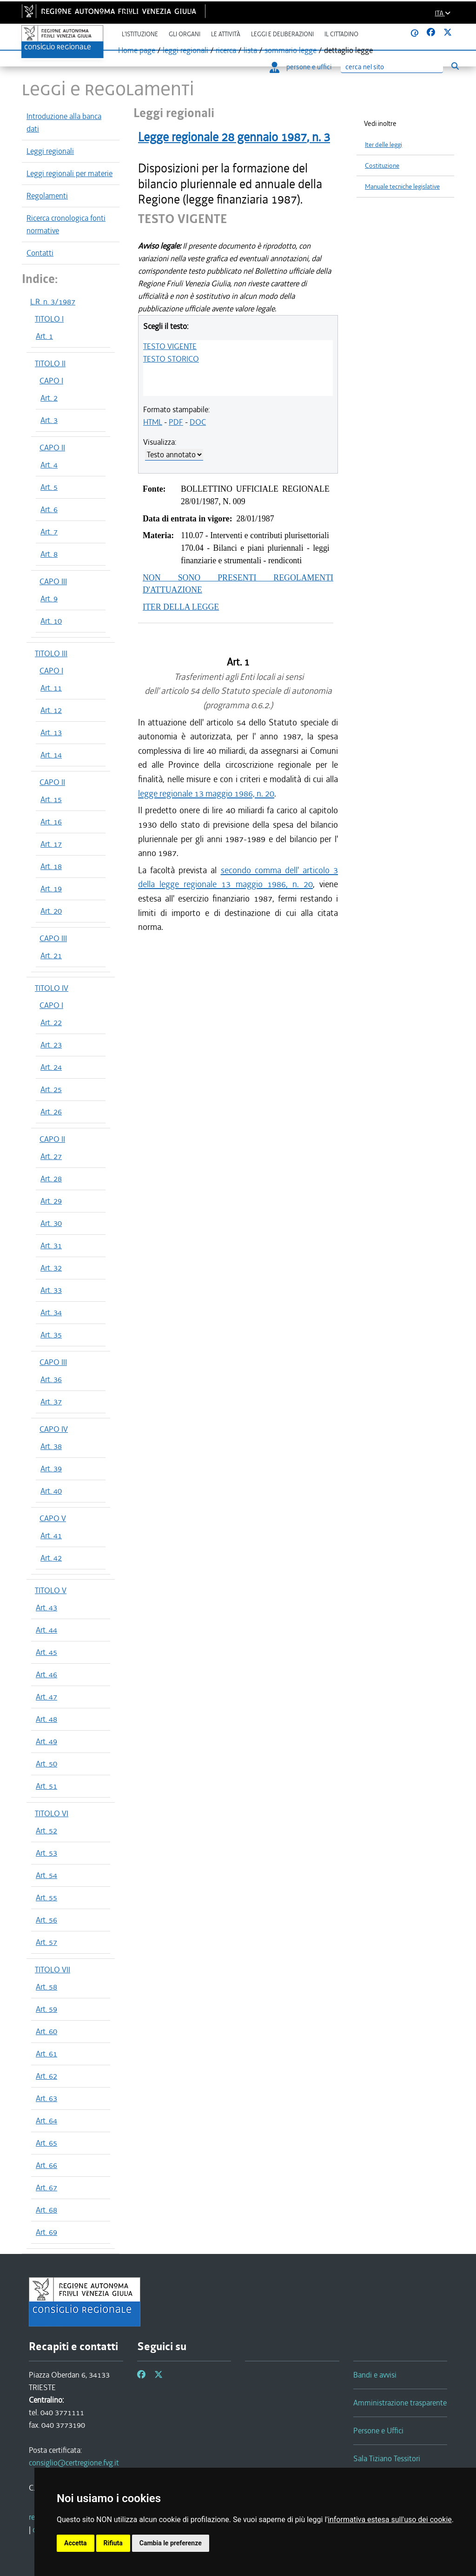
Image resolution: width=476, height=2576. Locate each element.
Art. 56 (46, 1920)
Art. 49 (46, 1741)
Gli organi (184, 34)
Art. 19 (51, 888)
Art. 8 (49, 554)
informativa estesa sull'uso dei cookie (390, 2519)
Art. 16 (51, 822)
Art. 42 (51, 1558)
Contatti (39, 253)
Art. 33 (51, 1290)
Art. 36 (51, 1379)
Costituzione (382, 165)
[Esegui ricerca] (455, 66)
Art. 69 (46, 2232)
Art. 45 (46, 1652)
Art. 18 (51, 866)
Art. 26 (51, 1112)
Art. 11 (51, 688)
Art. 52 (46, 1830)
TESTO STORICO (171, 359)
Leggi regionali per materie (69, 173)
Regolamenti (47, 196)
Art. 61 (46, 2054)
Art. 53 (46, 1853)
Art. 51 (46, 1786)
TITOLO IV (51, 988)
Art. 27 (51, 1156)
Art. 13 (51, 732)
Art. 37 (51, 1402)
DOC (198, 422)
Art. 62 (46, 2076)
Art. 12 (51, 710)
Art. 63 (46, 2098)
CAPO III (53, 581)
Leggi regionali (50, 151)
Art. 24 (51, 1067)
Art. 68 (46, 2210)
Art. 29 (51, 1201)
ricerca (226, 50)
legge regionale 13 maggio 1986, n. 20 (206, 793)
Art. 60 (46, 2031)
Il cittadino (341, 34)
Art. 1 (44, 336)
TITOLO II (50, 363)
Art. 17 (51, 844)
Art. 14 (51, 755)
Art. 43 (46, 1607)
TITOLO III (51, 653)
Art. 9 (49, 598)
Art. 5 (49, 487)
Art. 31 (51, 1245)
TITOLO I (49, 319)
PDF (176, 422)
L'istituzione (140, 34)
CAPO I (51, 381)
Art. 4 (49, 465)
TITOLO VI (51, 1813)
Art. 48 (46, 1719)
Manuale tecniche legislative (402, 186)
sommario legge (290, 50)
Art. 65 (46, 2143)
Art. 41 (51, 1535)
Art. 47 (46, 1697)
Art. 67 (46, 2187)
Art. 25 (51, 1089)
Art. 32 (51, 1268)
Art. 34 (51, 1312)
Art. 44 (46, 1630)
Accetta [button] (75, 2543)
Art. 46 (46, 1674)
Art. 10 (51, 621)
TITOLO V (50, 1590)
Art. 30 (51, 1223)
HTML (152, 422)
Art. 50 (46, 1764)
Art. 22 (51, 1022)
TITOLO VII (52, 1969)
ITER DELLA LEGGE (181, 607)
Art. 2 (49, 398)
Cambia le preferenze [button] (170, 2543)
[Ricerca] (392, 67)
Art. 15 (51, 799)
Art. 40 (51, 1491)
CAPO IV (54, 1429)
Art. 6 (49, 509)
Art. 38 (51, 1446)
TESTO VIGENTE (170, 346)
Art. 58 (46, 1987)
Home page (136, 50)
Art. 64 (46, 2120)
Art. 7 (49, 532)
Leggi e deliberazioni (282, 34)
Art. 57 (46, 1942)
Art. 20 (51, 911)
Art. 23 (51, 1045)
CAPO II (52, 447)
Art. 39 (51, 1468)
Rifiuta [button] (113, 2543)
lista (250, 50)
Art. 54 (46, 1875)
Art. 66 (46, 2165)
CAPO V (53, 1518)
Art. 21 (51, 955)
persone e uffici (300, 67)
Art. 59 (46, 2009)
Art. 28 (51, 1178)
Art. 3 (49, 420)
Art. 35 (51, 1335)
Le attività (225, 34)
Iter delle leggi (383, 144)
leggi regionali (185, 50)
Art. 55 (46, 1897)
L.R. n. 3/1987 (52, 301)
